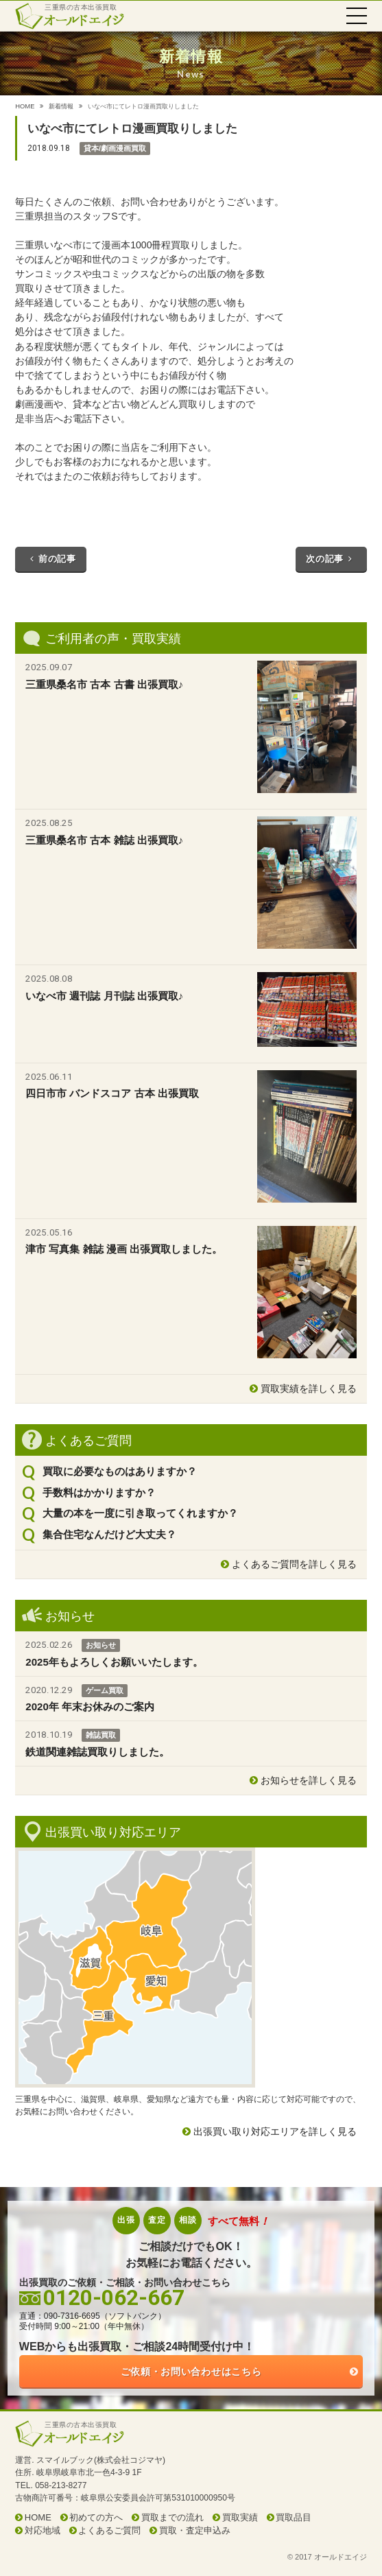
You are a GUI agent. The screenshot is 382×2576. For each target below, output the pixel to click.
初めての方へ (96, 2517)
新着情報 (61, 106)
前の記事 (50, 559)
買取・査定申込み (194, 2530)
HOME (24, 106)
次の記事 (331, 559)
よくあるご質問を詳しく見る (294, 1564)
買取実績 (240, 2517)
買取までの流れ (172, 2517)
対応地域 (42, 2530)
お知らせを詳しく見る (309, 1780)
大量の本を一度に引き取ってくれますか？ (140, 1513)
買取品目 (293, 2517)
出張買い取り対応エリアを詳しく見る (275, 2131)
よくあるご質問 (109, 2530)
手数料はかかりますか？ (99, 1492)
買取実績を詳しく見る (309, 1388)
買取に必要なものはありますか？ (120, 1471)
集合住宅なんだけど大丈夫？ (109, 1534)
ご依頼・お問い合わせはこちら (191, 2371)
